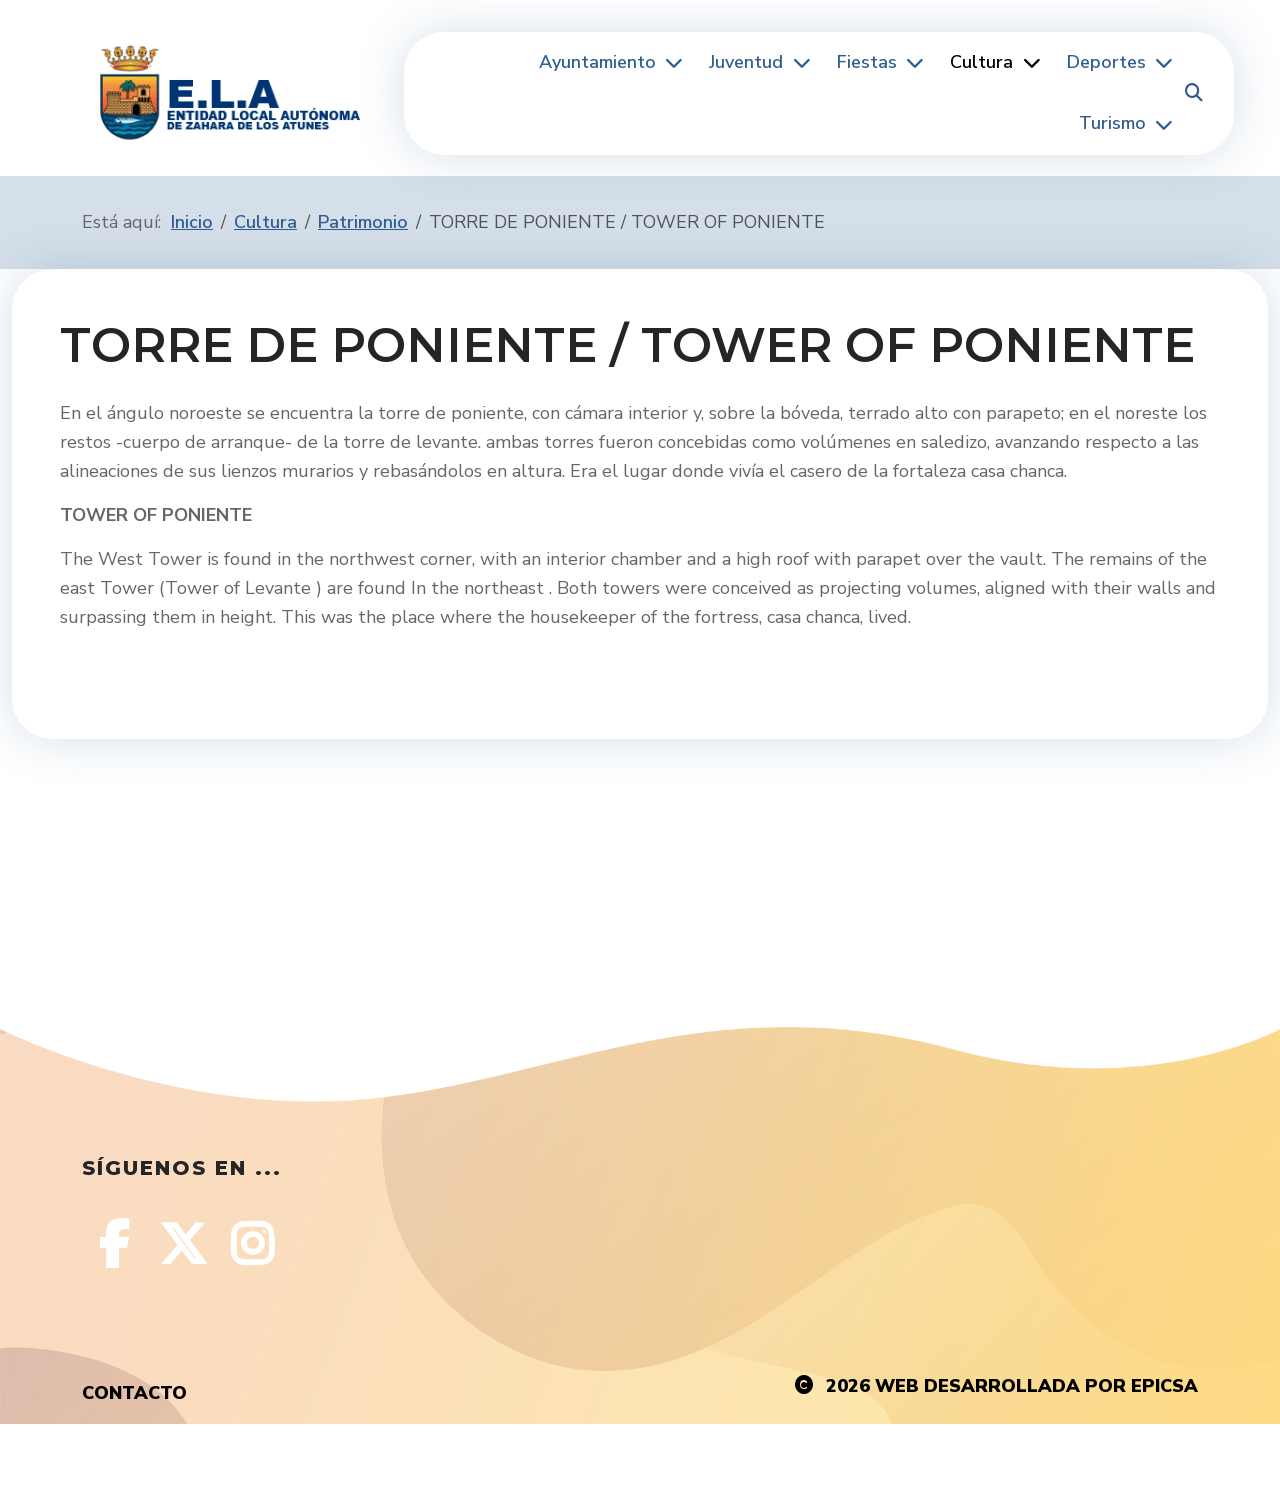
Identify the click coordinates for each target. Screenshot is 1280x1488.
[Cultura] (1029, 62)
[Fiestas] (913, 62)
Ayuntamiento (597, 62)
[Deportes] (1162, 62)
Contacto (134, 1393)
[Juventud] (799, 62)
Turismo (1112, 123)
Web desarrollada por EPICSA (1036, 1386)
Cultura (981, 62)
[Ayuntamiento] (672, 62)
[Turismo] (1162, 124)
